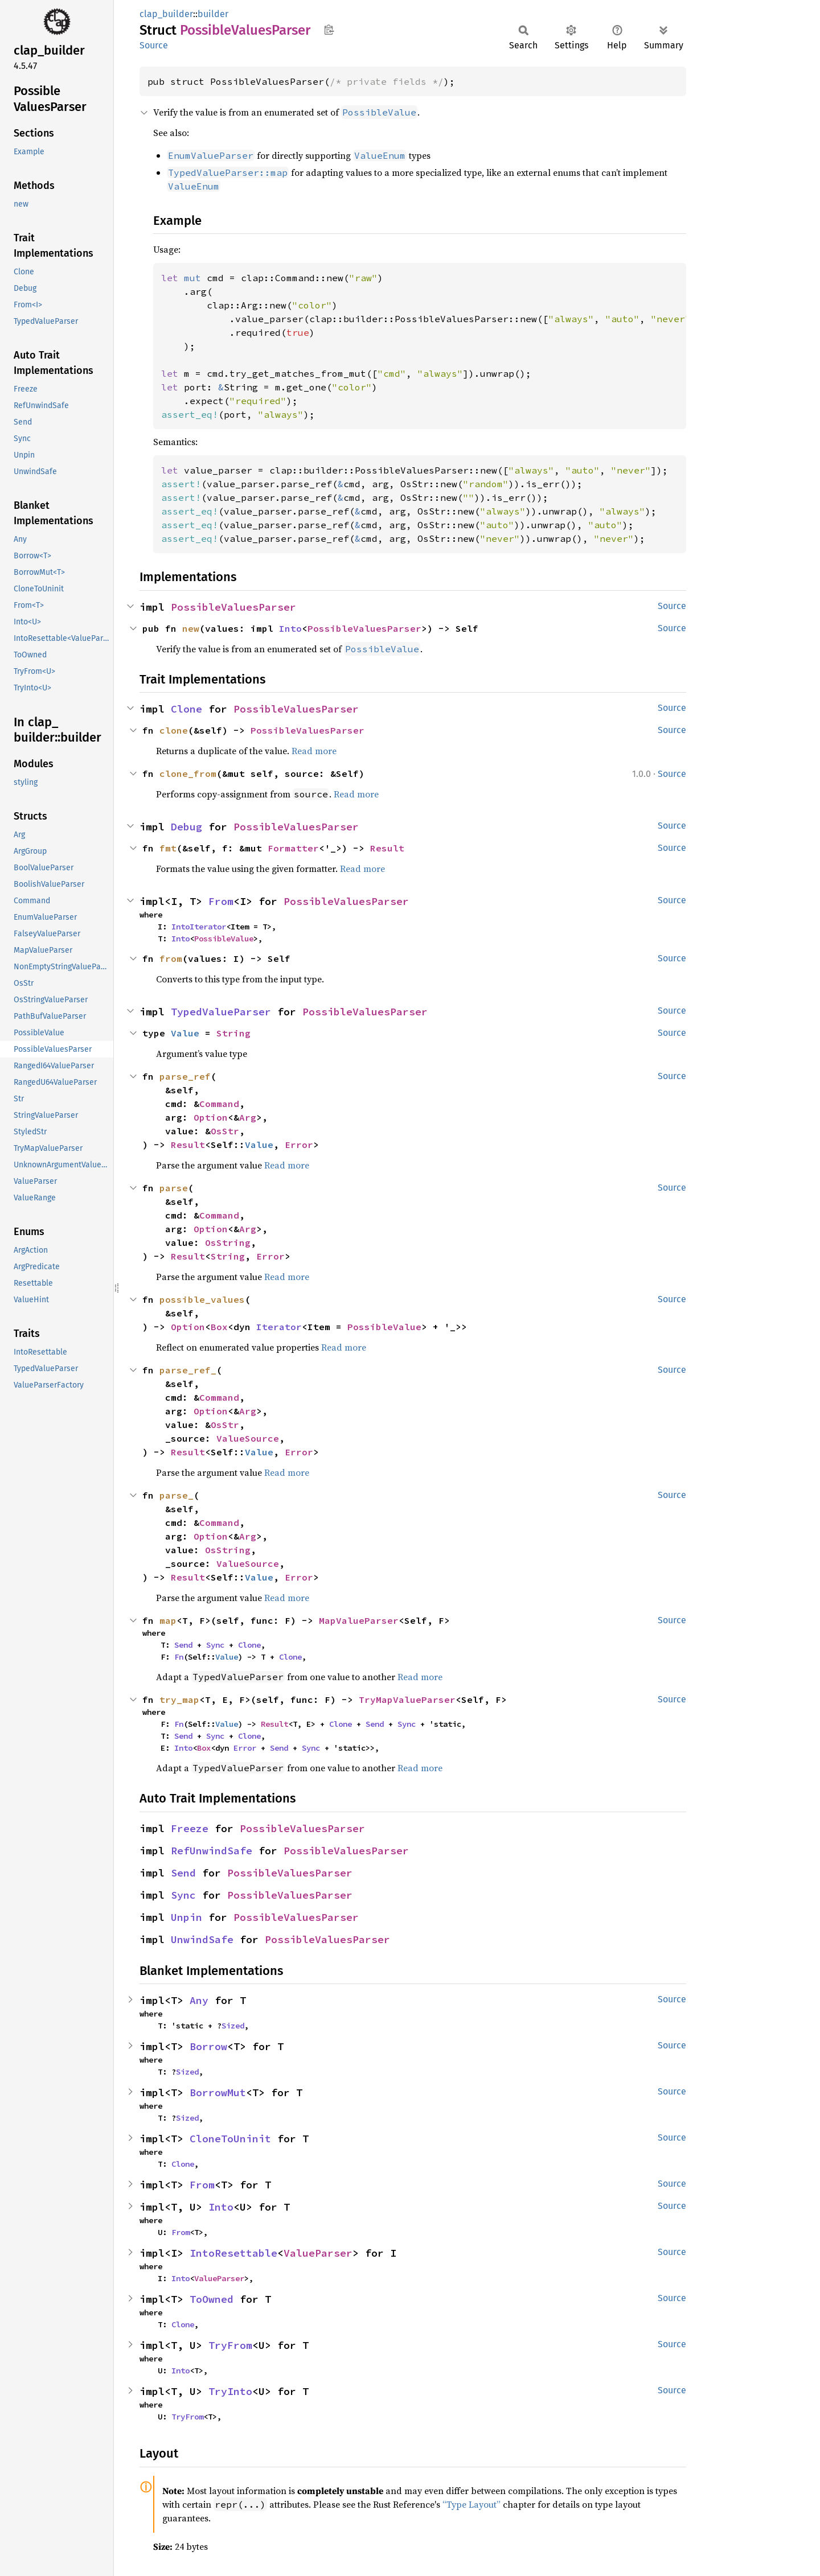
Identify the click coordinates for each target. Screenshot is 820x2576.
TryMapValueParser (407, 1699)
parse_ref (185, 1076)
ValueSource (247, 1438)
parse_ (176, 1495)
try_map (179, 1699)
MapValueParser (359, 1620)
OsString (228, 1242)
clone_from (187, 773)
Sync (215, 1645)
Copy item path (328, 29)
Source (154, 45)
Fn (178, 1657)
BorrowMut (218, 2092)
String (233, 1033)
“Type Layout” (471, 2504)
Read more (314, 750)
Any (199, 2000)
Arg (247, 1117)
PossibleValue (223, 938)
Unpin (186, 1917)
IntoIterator (198, 926)
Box (219, 1326)
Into (290, 628)
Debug (186, 826)
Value (185, 1033)
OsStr (225, 1131)
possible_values (202, 1299)
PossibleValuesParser (233, 607)
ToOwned (211, 2299)
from (170, 958)
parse (173, 1188)
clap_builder (166, 14)
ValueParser (318, 2253)
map (168, 1620)
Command (219, 1103)
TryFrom (230, 2345)
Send (183, 1645)
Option (211, 1117)
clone (173, 730)
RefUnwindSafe (211, 1850)
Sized (233, 2026)
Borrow (208, 2046)
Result (387, 848)
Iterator (279, 1326)
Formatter (293, 848)
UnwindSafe (202, 1939)
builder (213, 14)
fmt (168, 848)
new (190, 628)
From (220, 901)
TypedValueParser (221, 1011)
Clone (186, 708)
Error (299, 1144)
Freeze (189, 1828)
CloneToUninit (230, 2138)
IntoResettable (233, 2253)
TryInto (230, 2391)
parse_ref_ (187, 1370)
